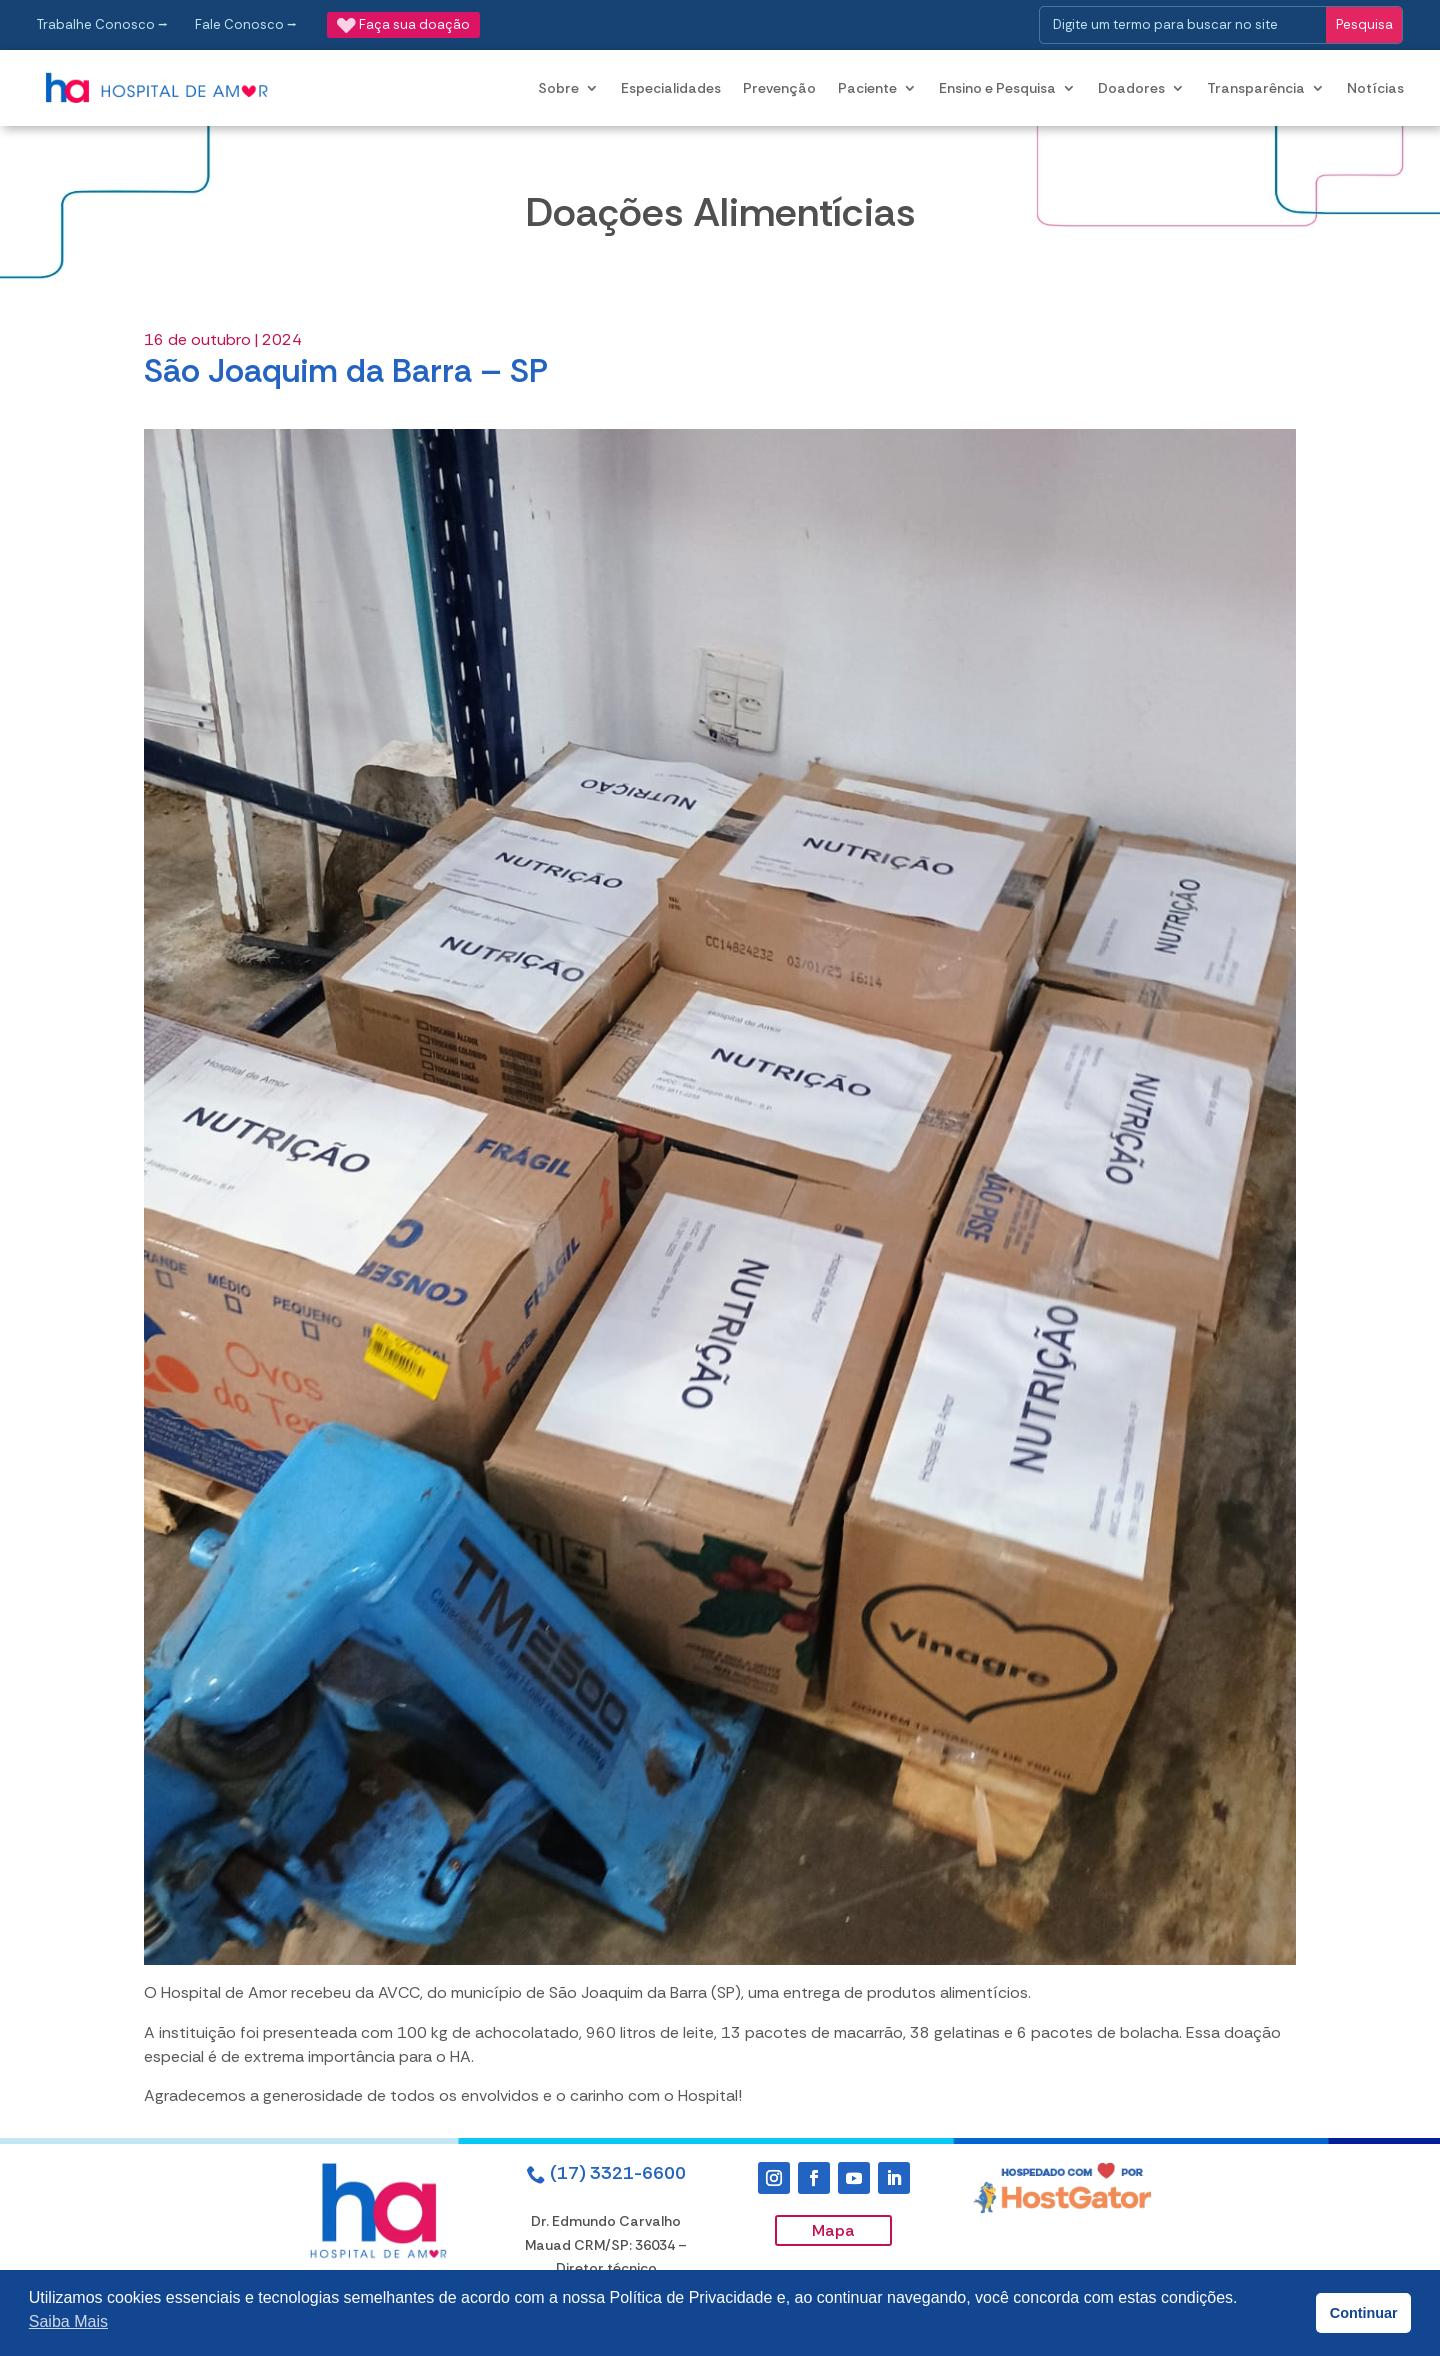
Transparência (1256, 88)
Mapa (833, 2230)
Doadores (1131, 88)
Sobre (558, 88)
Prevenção (779, 88)
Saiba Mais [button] (68, 2321)
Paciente (867, 88)
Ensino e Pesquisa (997, 88)
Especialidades (671, 88)
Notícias (1375, 88)
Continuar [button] (1364, 2313)
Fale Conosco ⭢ (246, 24)
